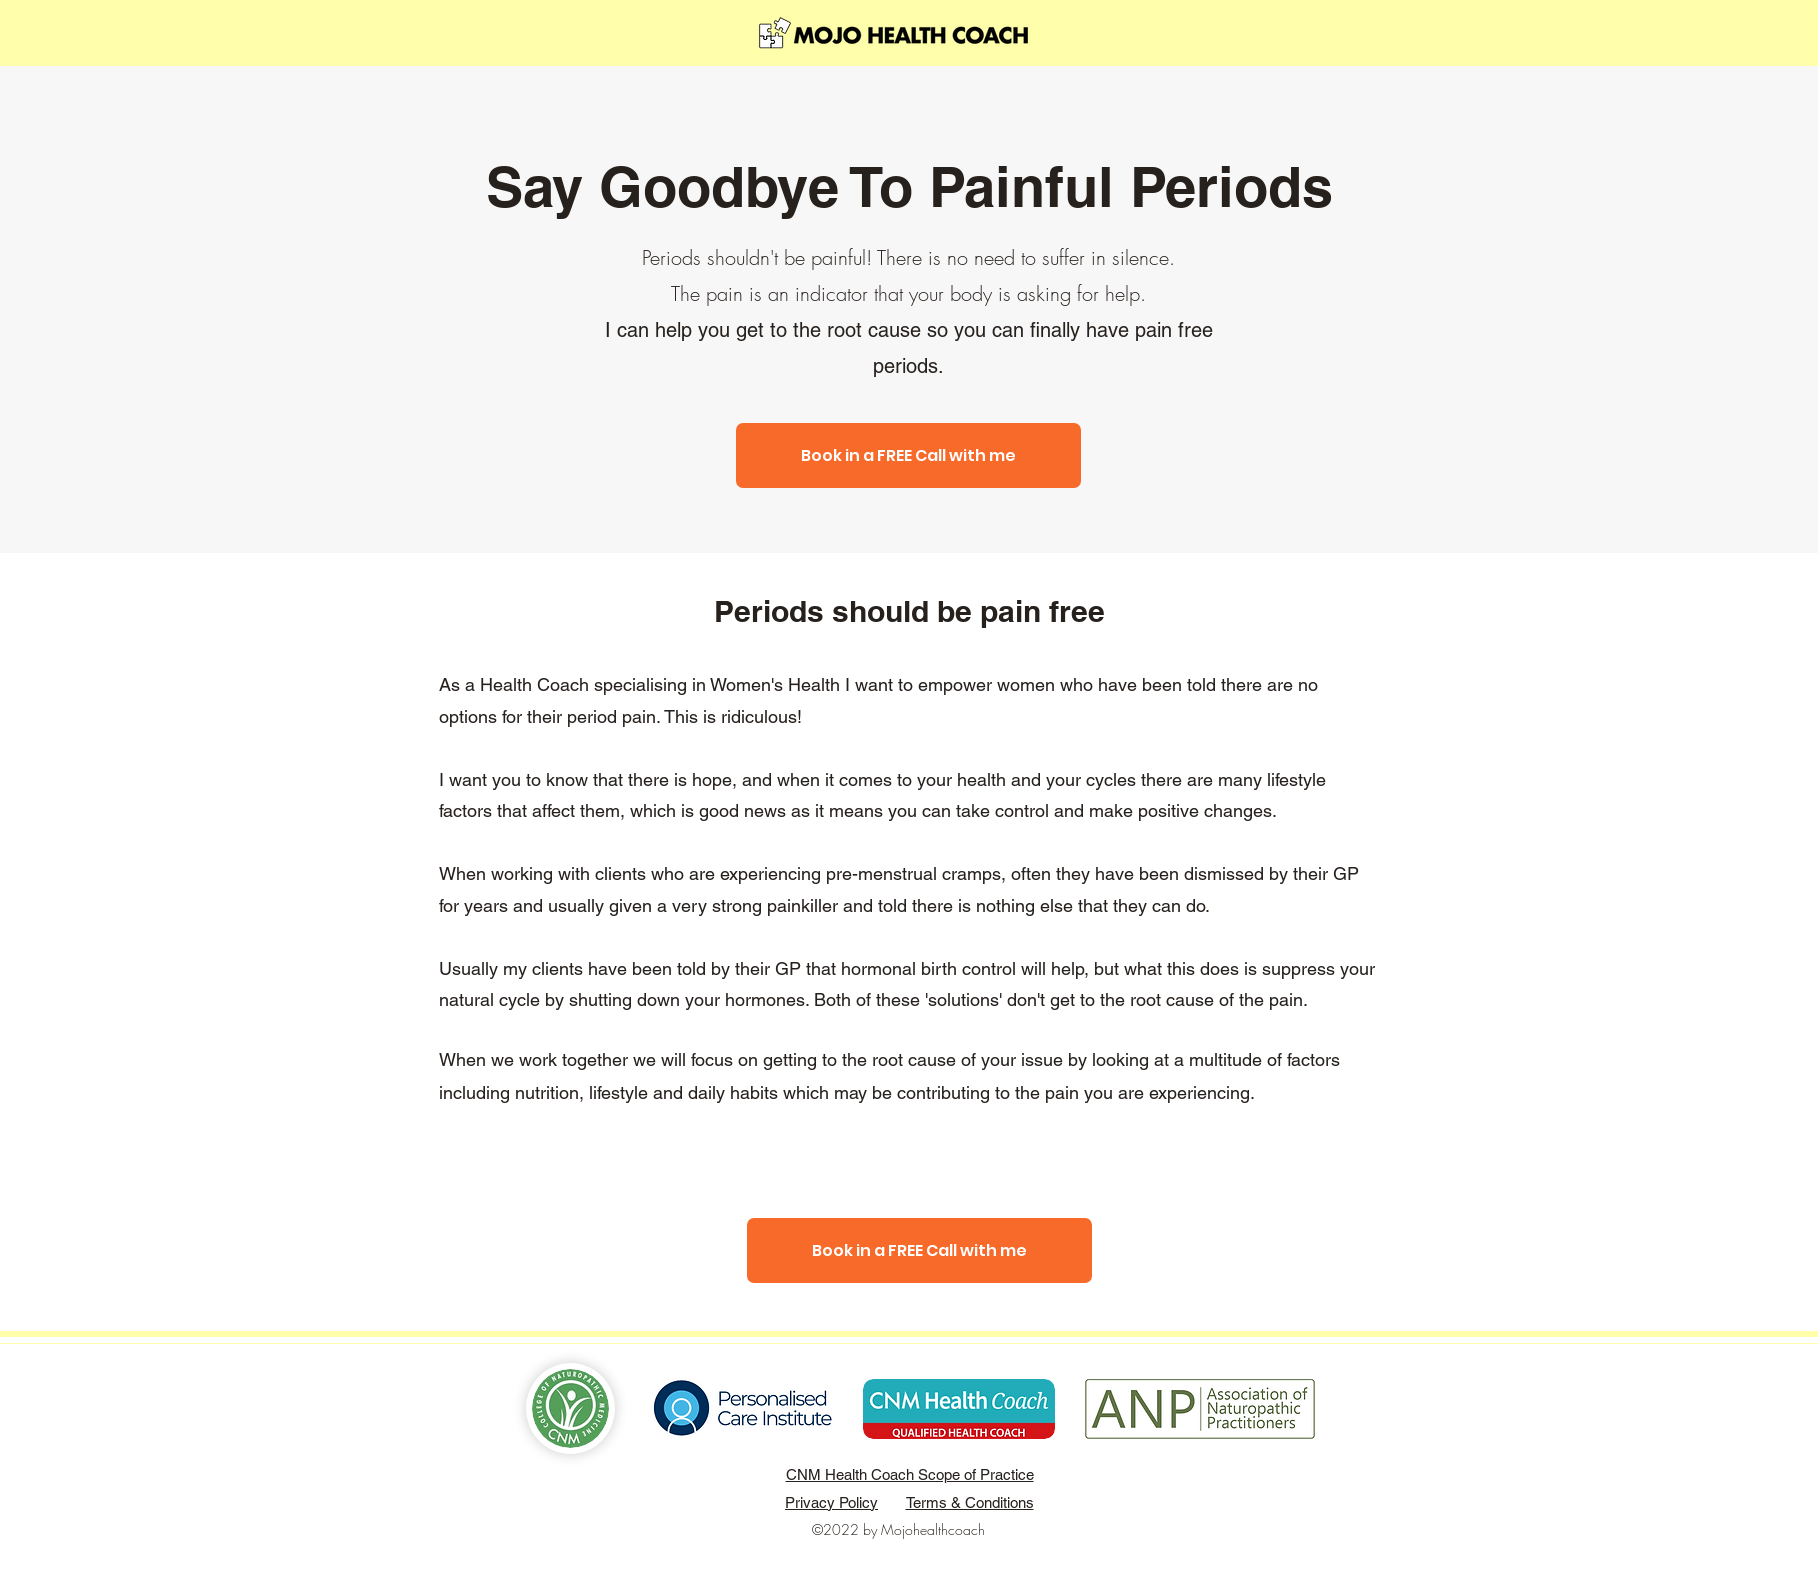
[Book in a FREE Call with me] (908, 455)
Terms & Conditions (970, 1502)
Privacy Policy (831, 1502)
